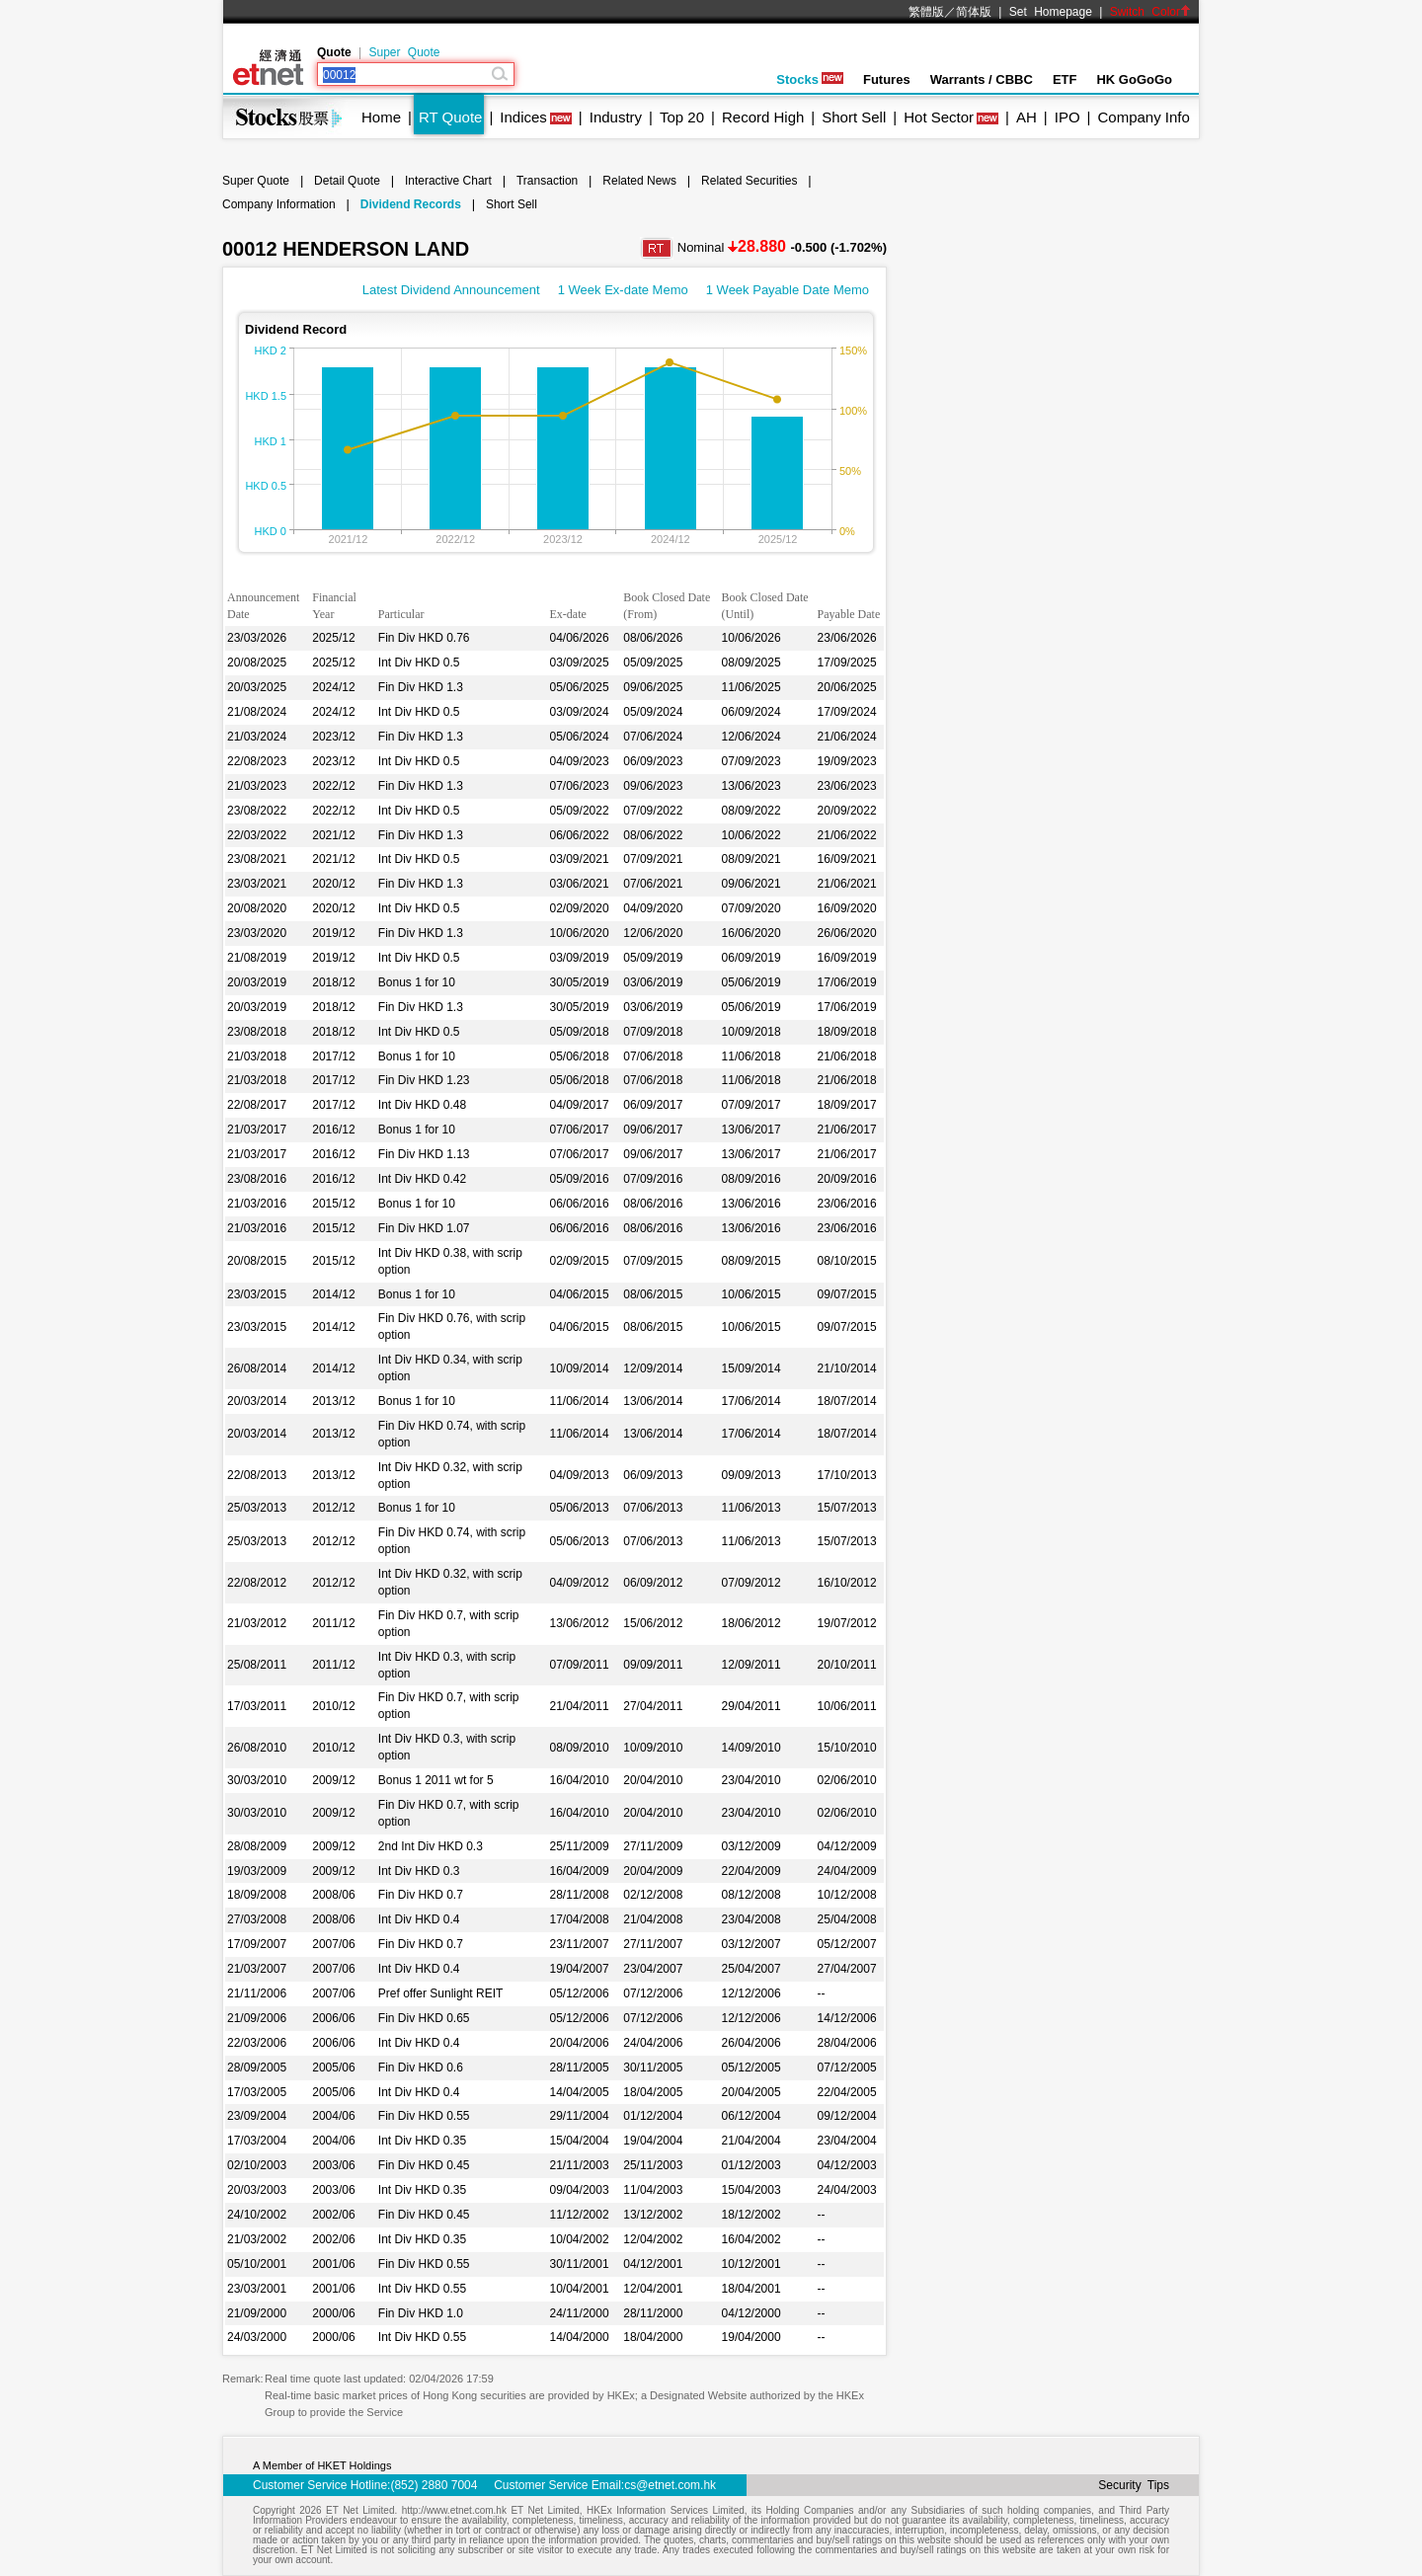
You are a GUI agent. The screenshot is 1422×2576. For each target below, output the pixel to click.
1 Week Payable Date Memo (787, 289)
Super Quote (403, 52)
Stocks (809, 79)
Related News (639, 181)
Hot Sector (939, 117)
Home (381, 117)
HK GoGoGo (1134, 79)
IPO (1067, 117)
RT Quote (450, 117)
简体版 (973, 12)
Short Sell (854, 117)
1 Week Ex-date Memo (623, 289)
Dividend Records (410, 204)
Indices (523, 117)
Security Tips (1133, 2485)
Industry (616, 117)
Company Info (1143, 117)
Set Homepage (1050, 12)
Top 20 (682, 117)
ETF (1065, 79)
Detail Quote (347, 181)
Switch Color (1150, 12)
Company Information (279, 204)
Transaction (547, 181)
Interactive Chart (448, 181)
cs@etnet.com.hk (670, 2485)
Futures (886, 79)
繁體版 (926, 12)
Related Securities (749, 181)
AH (1026, 117)
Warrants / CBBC (981, 79)
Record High (763, 117)
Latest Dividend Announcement (451, 289)
